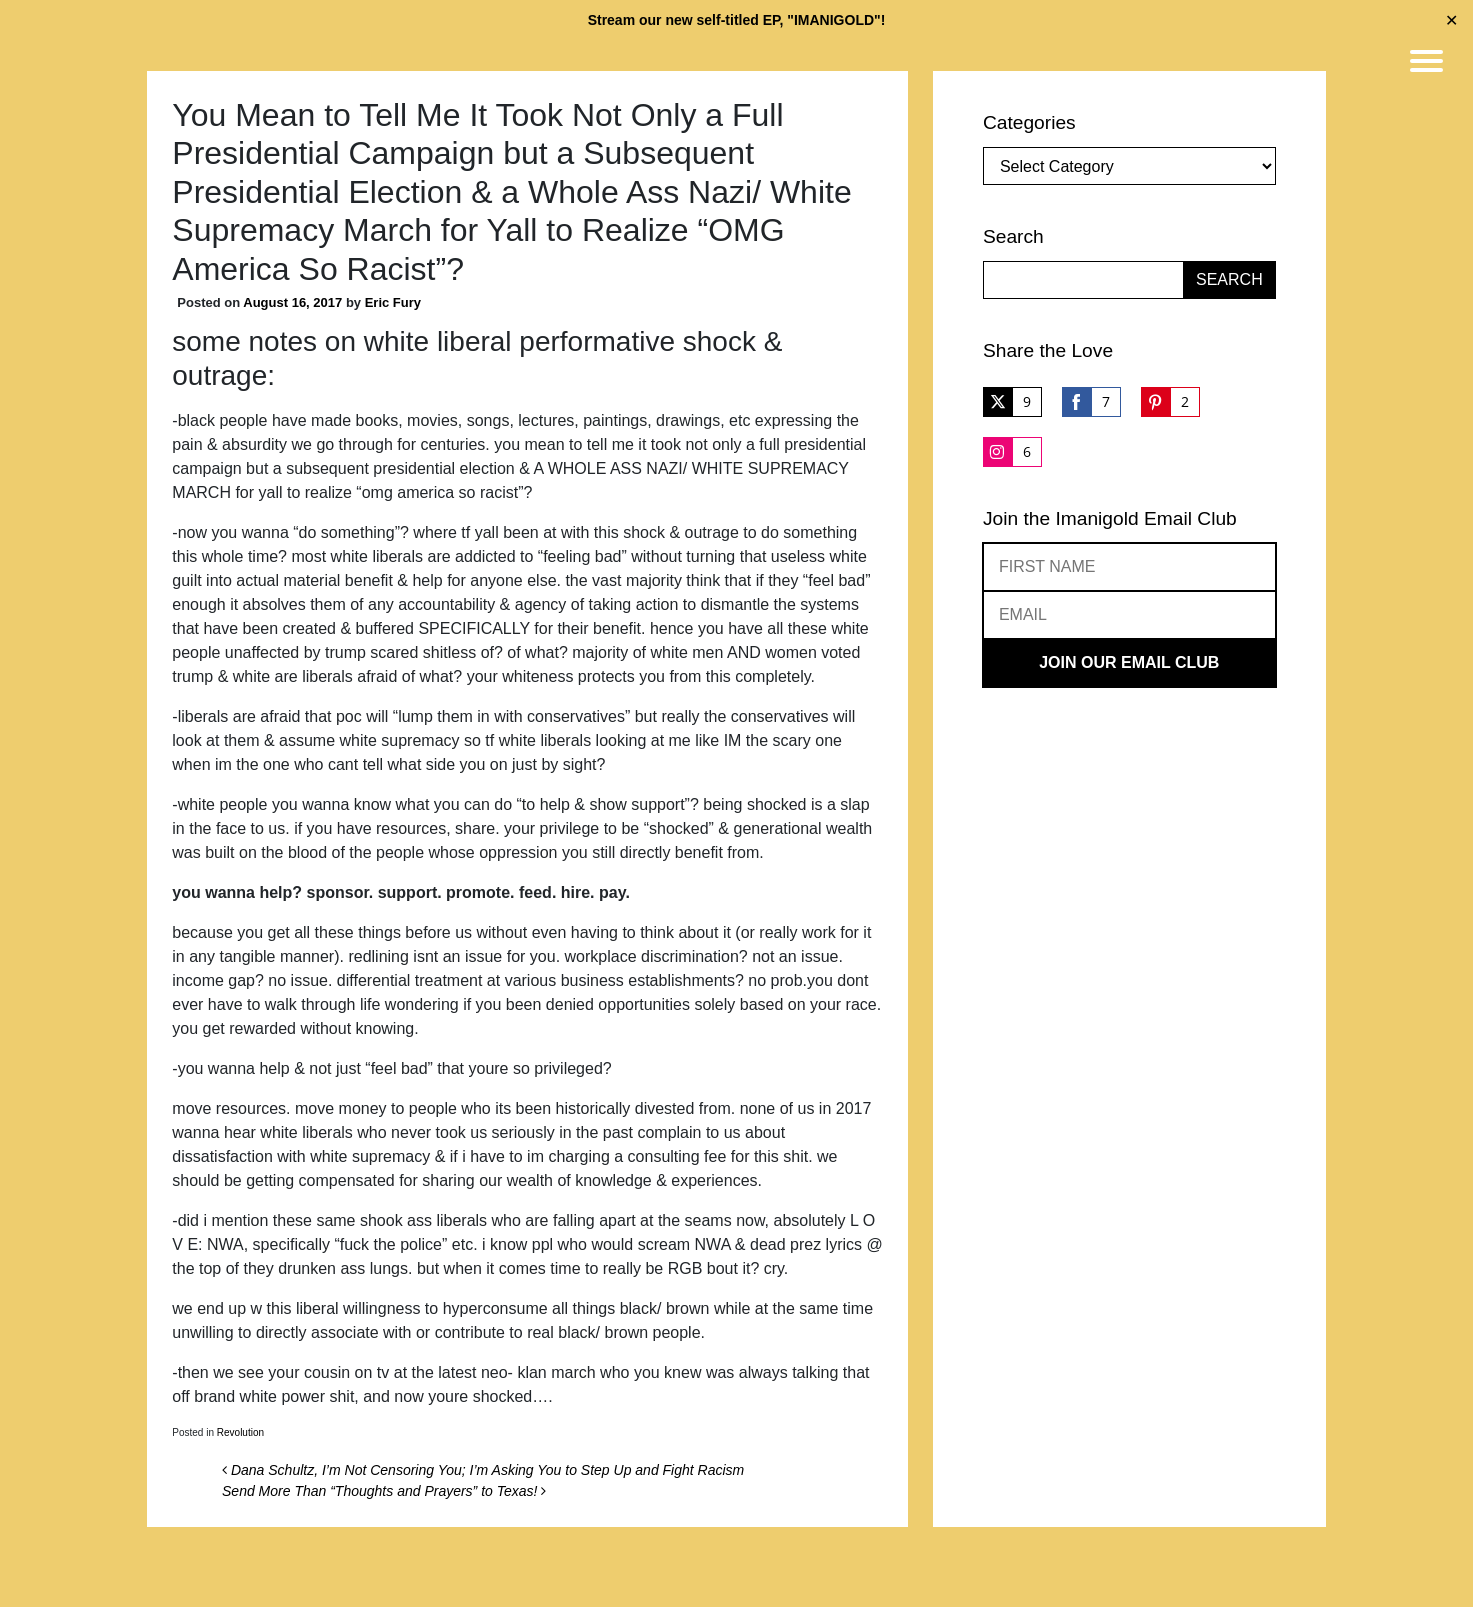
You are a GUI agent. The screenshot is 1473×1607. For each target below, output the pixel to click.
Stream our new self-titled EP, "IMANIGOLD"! (737, 20)
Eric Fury (393, 302)
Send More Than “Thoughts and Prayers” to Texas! (384, 1491)
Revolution (240, 1432)
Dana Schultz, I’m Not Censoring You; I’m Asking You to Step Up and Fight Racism (483, 1470)
